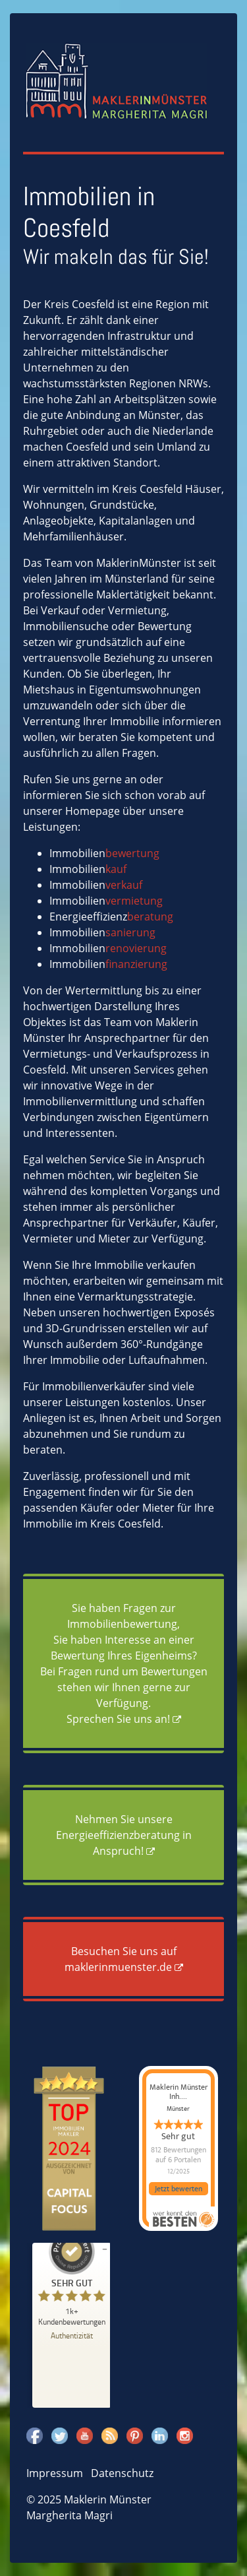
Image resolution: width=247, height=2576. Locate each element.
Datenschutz (122, 2473)
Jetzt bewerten (178, 2188)
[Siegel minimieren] (104, 2249)
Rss (109, 2435)
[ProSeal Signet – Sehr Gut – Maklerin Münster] (71, 2277)
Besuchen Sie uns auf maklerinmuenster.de (121, 1959)
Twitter (59, 2435)
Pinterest (134, 2435)
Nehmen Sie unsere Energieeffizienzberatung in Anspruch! (124, 1835)
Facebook (34, 2435)
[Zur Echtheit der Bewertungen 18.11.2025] (71, 2334)
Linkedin (159, 2435)
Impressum (54, 2473)
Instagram (185, 2435)
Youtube (84, 2435)
